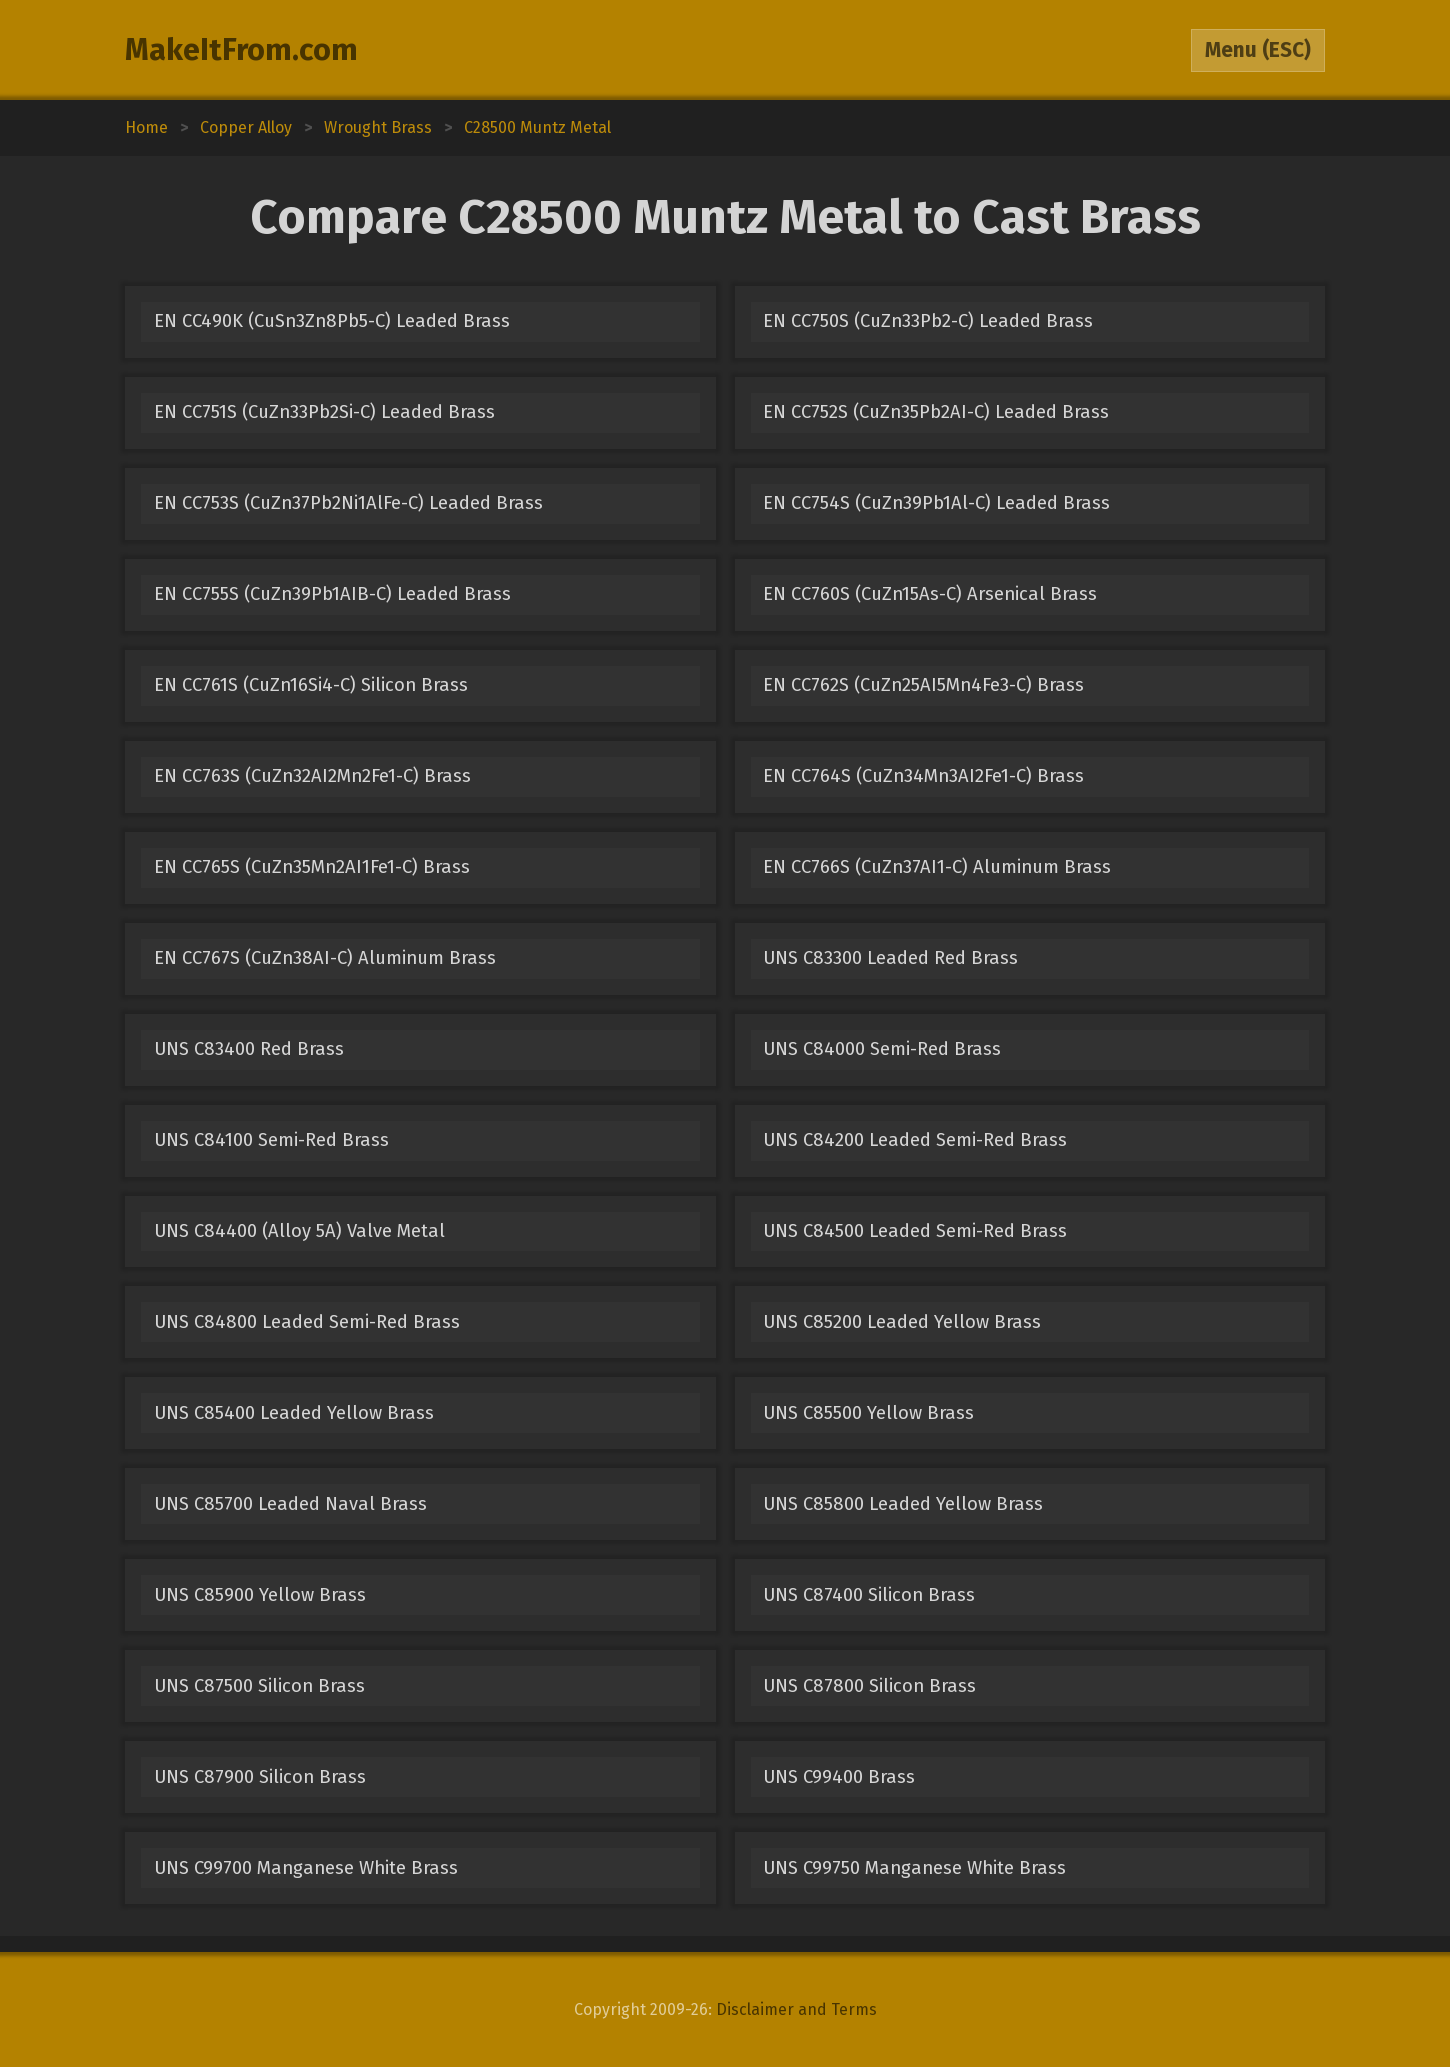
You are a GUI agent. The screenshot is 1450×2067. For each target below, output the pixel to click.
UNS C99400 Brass (839, 1777)
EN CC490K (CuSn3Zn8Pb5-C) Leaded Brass (332, 321)
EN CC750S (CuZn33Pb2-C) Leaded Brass (928, 321)
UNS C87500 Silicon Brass (259, 1686)
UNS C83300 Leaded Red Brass (890, 958)
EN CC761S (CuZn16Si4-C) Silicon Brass (311, 685)
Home (146, 127)
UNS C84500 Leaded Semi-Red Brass (915, 1231)
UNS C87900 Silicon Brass (260, 1777)
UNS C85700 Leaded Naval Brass (290, 1504)
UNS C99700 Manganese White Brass (306, 1868)
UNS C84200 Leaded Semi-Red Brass (915, 1140)
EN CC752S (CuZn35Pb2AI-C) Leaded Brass (936, 412)
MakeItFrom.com (241, 50)
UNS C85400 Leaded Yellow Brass (294, 1413)
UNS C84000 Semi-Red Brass (882, 1049)
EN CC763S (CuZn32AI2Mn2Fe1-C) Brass (312, 776)
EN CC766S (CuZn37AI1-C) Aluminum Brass (937, 867)
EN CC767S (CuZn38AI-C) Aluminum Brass (325, 958)
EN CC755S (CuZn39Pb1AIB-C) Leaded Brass (332, 594)
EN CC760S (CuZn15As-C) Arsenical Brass (930, 594)
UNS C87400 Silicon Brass (869, 1595)
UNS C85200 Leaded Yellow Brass (902, 1322)
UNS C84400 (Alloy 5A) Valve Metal (299, 1231)
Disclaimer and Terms (796, 2009)
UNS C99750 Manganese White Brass (914, 1868)
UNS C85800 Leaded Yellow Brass (903, 1504)
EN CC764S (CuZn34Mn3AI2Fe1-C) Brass (923, 776)
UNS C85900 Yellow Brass (260, 1595)
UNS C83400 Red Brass (249, 1049)
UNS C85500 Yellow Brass (868, 1413)
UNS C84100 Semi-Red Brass (271, 1140)
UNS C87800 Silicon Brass (869, 1686)
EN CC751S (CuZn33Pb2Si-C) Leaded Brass (324, 412)
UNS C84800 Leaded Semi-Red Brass (307, 1322)
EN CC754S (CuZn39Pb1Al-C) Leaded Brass (936, 503)
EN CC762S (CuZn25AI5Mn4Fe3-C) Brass (923, 685)
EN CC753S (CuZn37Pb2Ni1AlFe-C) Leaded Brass (348, 503)
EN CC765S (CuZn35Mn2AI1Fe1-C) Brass (312, 867)
